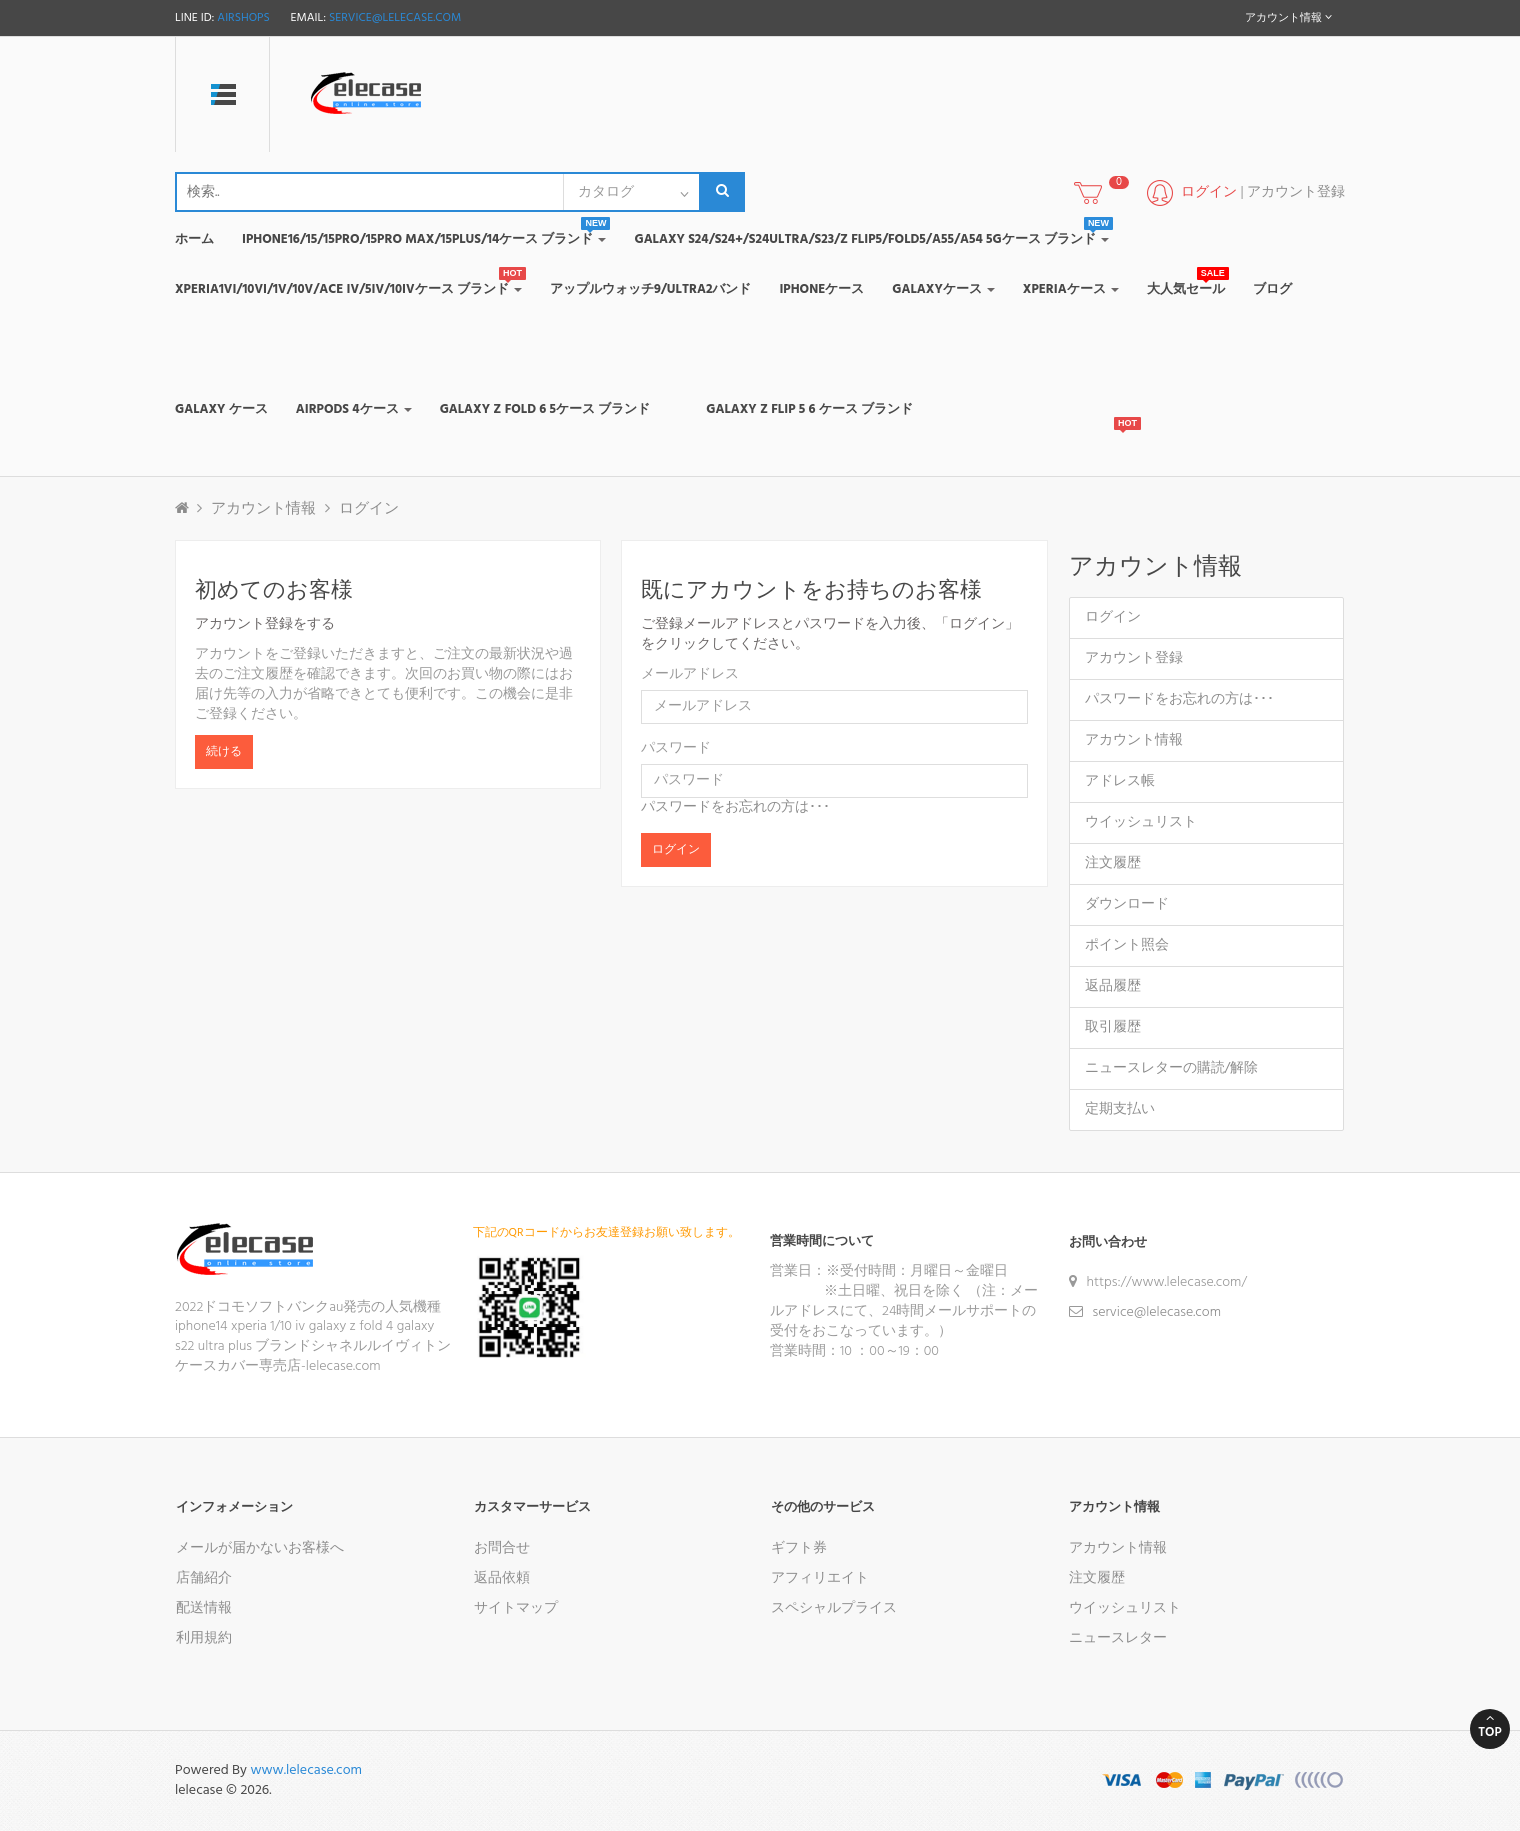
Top (1490, 1727)
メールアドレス (690, 675)
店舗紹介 (204, 1578)
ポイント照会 (1127, 945)
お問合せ (502, 1548)
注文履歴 (1113, 863)
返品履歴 (1113, 986)
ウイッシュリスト (1141, 822)
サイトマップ (516, 1608)
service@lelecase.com (395, 18)
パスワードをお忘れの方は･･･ (735, 807)
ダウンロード (1127, 904)
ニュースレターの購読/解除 (1172, 1068)
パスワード (676, 749)
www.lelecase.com (306, 1770)
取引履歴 (1113, 1027)
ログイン (369, 509)
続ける (224, 752)
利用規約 (204, 1638)
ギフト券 (799, 1548)
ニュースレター (1118, 1638)
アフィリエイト (820, 1578)
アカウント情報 (263, 509)
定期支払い (1120, 1109)
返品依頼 (502, 1578)
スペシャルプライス (834, 1608)
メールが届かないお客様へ (260, 1548)
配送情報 (204, 1608)
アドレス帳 (1120, 781)
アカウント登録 (1296, 192)
